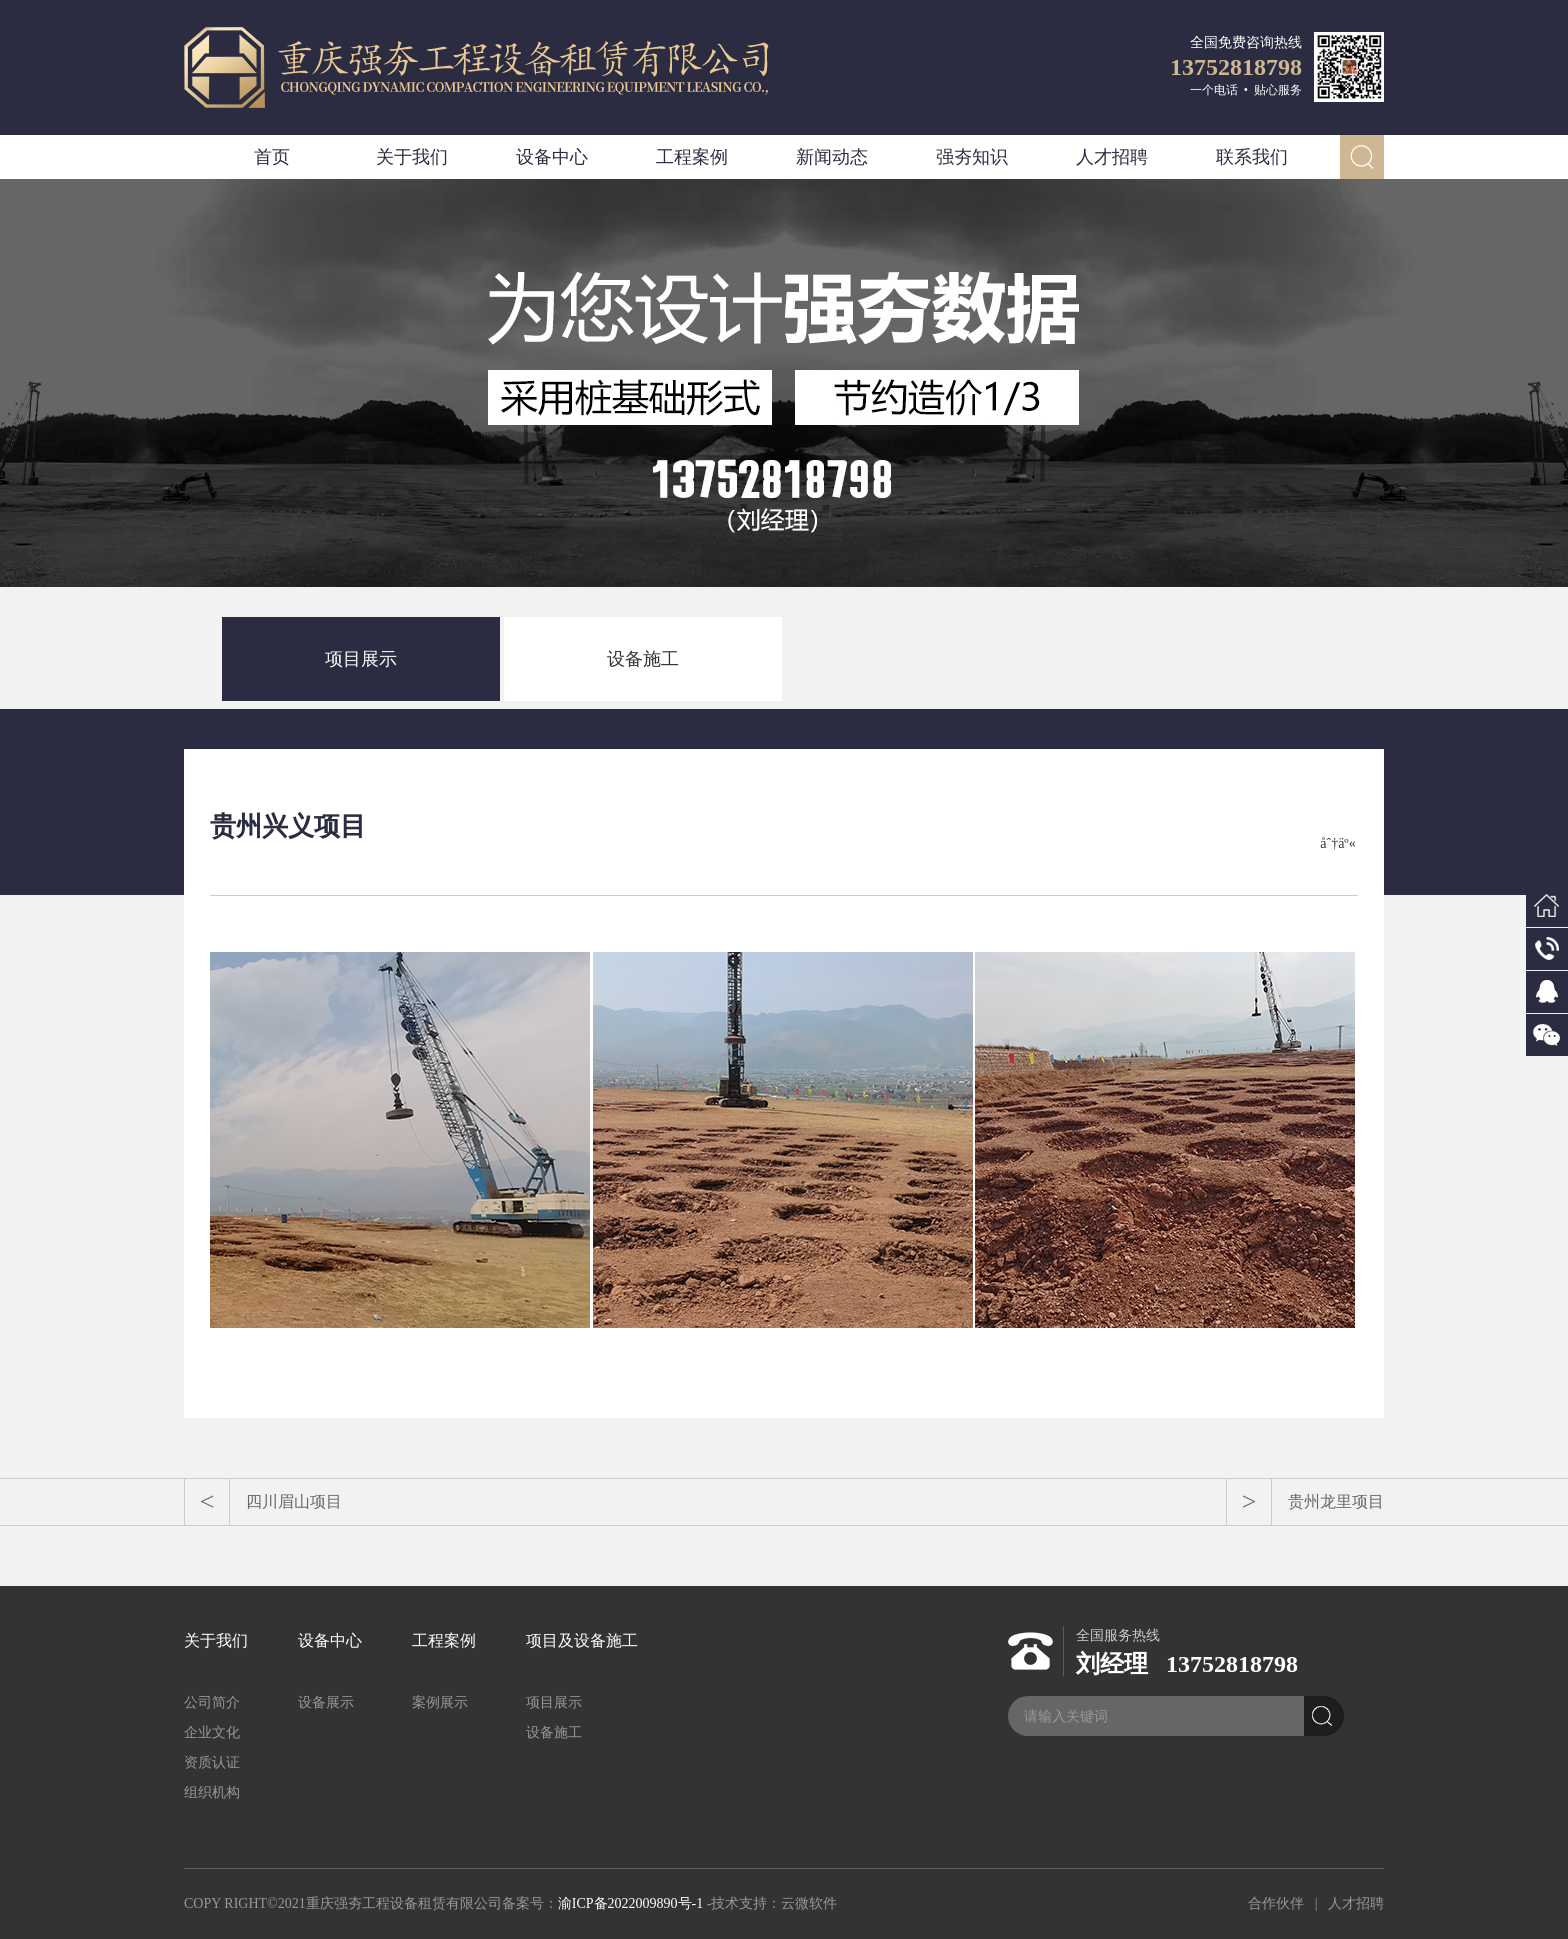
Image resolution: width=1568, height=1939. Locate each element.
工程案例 (692, 157)
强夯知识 (972, 157)
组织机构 (212, 1792)
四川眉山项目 (294, 1501)
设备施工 (643, 659)
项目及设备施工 (582, 1640)
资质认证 (212, 1762)
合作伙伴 (1276, 1903)
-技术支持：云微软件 (772, 1903)
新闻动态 (832, 157)
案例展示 (440, 1702)
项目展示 (361, 659)
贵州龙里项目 (1336, 1501)
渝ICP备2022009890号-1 (630, 1903)
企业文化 (212, 1732)
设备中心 (552, 157)
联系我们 (1252, 157)
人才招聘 (1112, 157)
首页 (272, 157)
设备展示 (326, 1702)
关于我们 (412, 157)
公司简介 (212, 1702)
